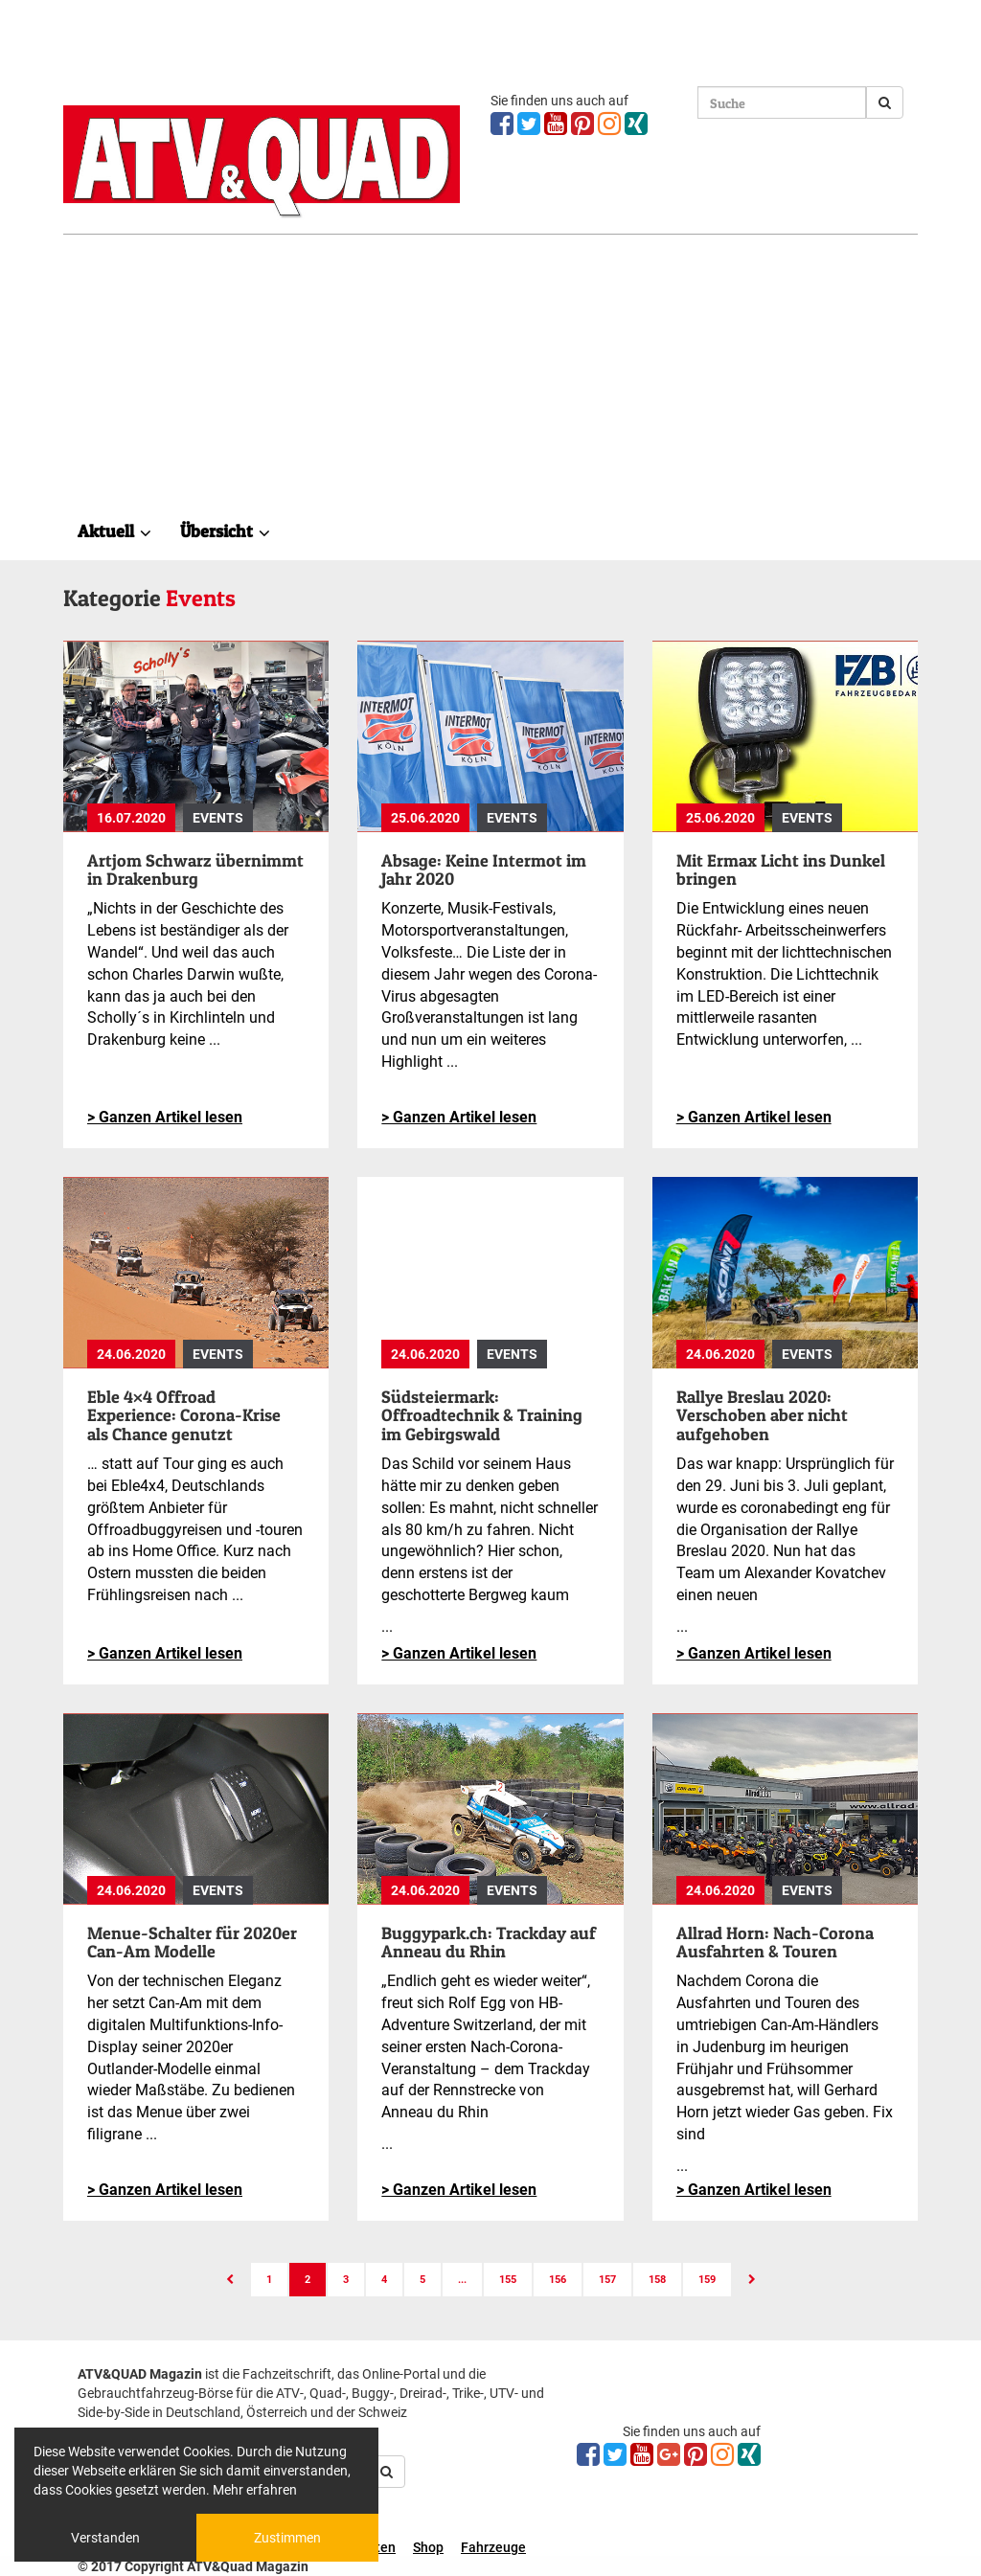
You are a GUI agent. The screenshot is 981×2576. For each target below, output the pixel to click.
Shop (428, 2547)
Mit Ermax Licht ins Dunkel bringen (780, 870)
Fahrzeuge (493, 2547)
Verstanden (105, 2537)
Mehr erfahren (255, 2489)
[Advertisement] (490, 378)
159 (707, 2279)
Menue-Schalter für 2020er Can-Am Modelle (192, 1942)
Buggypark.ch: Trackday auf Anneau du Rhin (488, 1942)
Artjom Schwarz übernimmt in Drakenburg (195, 870)
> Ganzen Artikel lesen (164, 1117)
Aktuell (114, 531)
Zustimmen (287, 2537)
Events (218, 817)
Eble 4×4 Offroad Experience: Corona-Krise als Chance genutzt (184, 1416)
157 (607, 2279)
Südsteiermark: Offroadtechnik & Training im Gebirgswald (481, 1416)
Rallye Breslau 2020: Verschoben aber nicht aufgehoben (762, 1416)
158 (657, 2279)
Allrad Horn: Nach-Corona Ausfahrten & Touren (775, 1942)
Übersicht (225, 531)
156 (557, 2279)
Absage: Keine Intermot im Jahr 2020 (483, 870)
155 (507, 2279)
